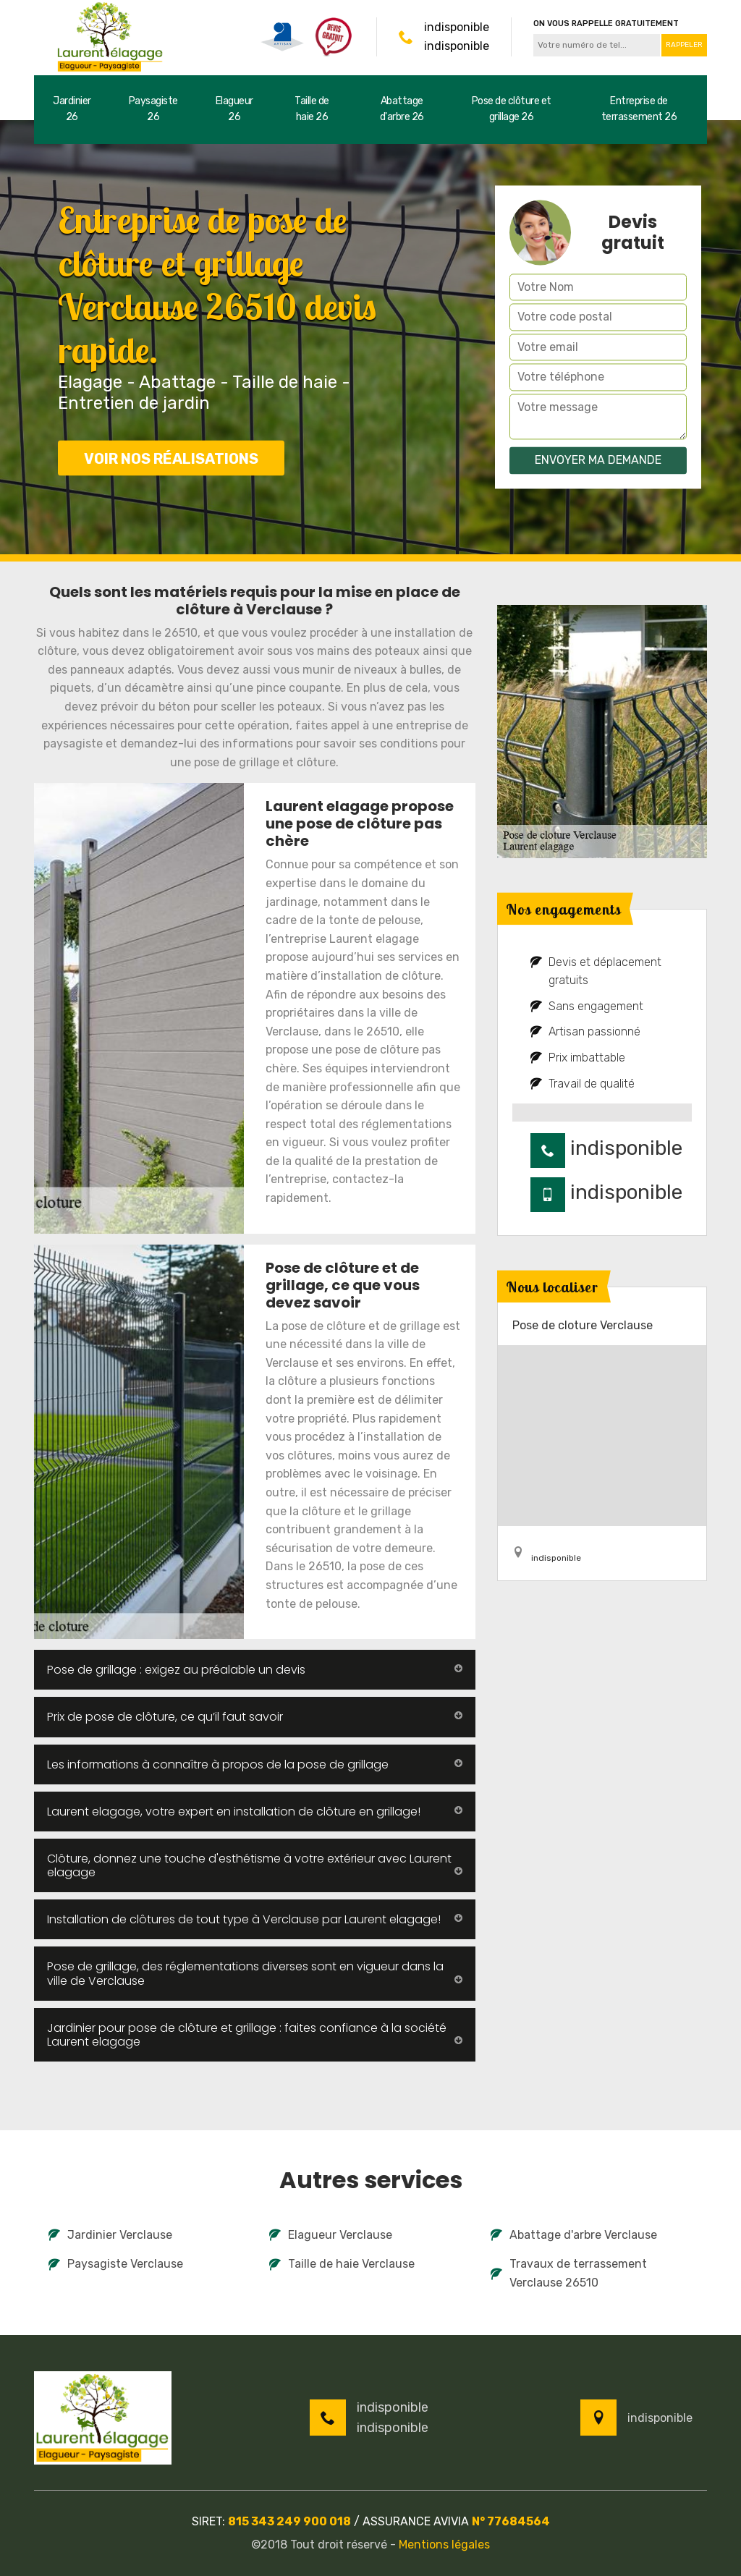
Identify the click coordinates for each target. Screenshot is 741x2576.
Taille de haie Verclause (342, 2264)
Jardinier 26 (72, 109)
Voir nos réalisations (171, 458)
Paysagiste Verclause (115, 2264)
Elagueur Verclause (330, 2235)
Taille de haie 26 (312, 109)
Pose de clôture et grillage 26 (511, 109)
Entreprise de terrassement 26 (639, 109)
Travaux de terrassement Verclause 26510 (569, 2273)
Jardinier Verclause (110, 2235)
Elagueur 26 (234, 109)
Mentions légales (444, 2544)
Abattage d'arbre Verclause (574, 2235)
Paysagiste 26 (153, 109)
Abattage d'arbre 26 (402, 109)
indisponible (456, 27)
